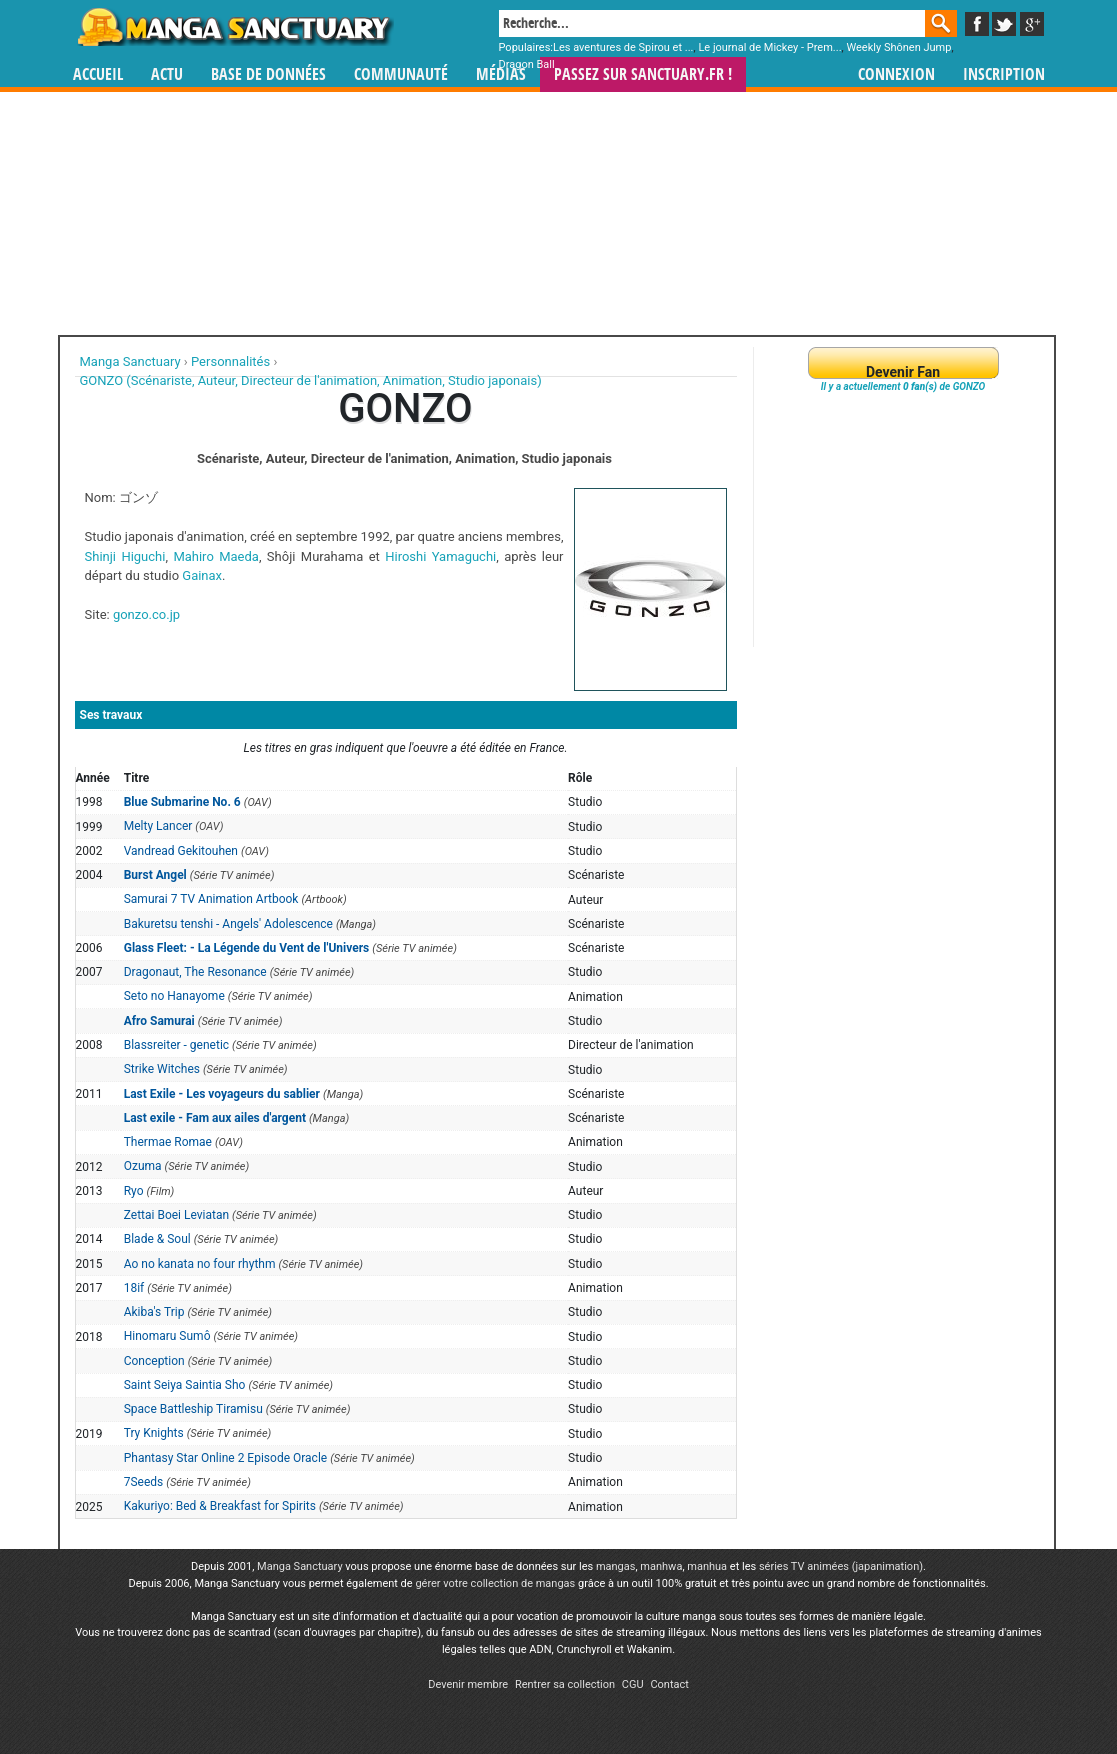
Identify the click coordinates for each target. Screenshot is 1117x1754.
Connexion (896, 74)
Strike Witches (162, 1069)
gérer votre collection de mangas (495, 1583)
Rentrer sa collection (565, 1684)
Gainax (202, 575)
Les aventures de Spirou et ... (623, 47)
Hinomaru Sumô (167, 1336)
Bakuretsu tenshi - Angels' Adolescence (228, 924)
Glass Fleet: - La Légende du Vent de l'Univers (247, 948)
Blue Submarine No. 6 (182, 802)
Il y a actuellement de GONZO (903, 386)
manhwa (661, 1566)
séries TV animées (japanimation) (841, 1566)
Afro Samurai (159, 1021)
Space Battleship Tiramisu (193, 1409)
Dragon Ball (527, 64)
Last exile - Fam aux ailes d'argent (215, 1118)
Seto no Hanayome (174, 996)
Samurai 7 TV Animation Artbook (211, 899)
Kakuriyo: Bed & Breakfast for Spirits (220, 1506)
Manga (234, 27)
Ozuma (143, 1166)
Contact (669, 1684)
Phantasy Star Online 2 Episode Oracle (225, 1458)
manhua (707, 1566)
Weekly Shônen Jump (898, 47)
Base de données (268, 74)
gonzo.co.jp (146, 614)
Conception (154, 1361)
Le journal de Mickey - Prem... (769, 47)
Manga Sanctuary (300, 1566)
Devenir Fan (903, 372)
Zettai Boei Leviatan (176, 1215)
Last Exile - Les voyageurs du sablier (222, 1094)
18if (134, 1288)
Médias (501, 74)
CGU (633, 1684)
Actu (167, 74)
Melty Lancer (158, 826)
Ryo (134, 1191)
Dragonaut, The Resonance (195, 972)
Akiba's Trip (154, 1312)
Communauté (401, 74)
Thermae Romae (168, 1142)
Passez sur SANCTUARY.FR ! (643, 74)
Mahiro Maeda (216, 556)
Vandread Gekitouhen (181, 851)
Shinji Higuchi (125, 556)
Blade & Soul (157, 1239)
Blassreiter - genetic (176, 1045)
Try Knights (154, 1433)
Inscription (1004, 74)
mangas (616, 1566)
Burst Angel (155, 875)
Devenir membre (468, 1684)
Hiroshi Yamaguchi (440, 556)
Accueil (98, 74)
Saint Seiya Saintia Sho (185, 1385)
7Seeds (144, 1482)
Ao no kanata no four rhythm (200, 1264)
